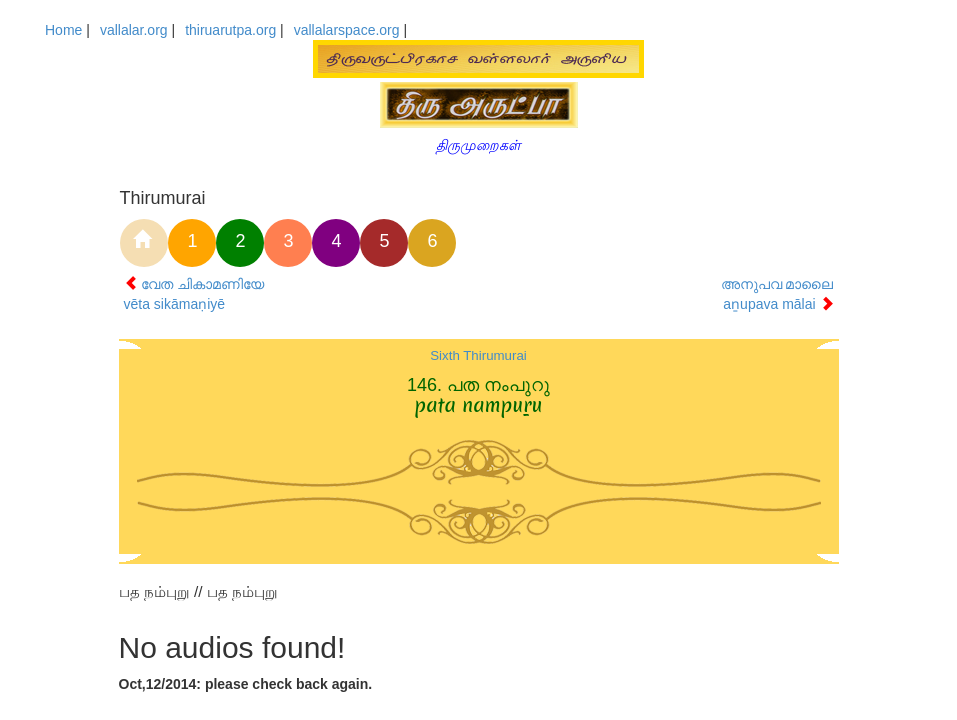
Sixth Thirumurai (478, 355)
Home (63, 30)
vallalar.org (134, 30)
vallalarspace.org (347, 30)
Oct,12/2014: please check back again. (246, 684)
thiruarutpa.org (230, 30)
